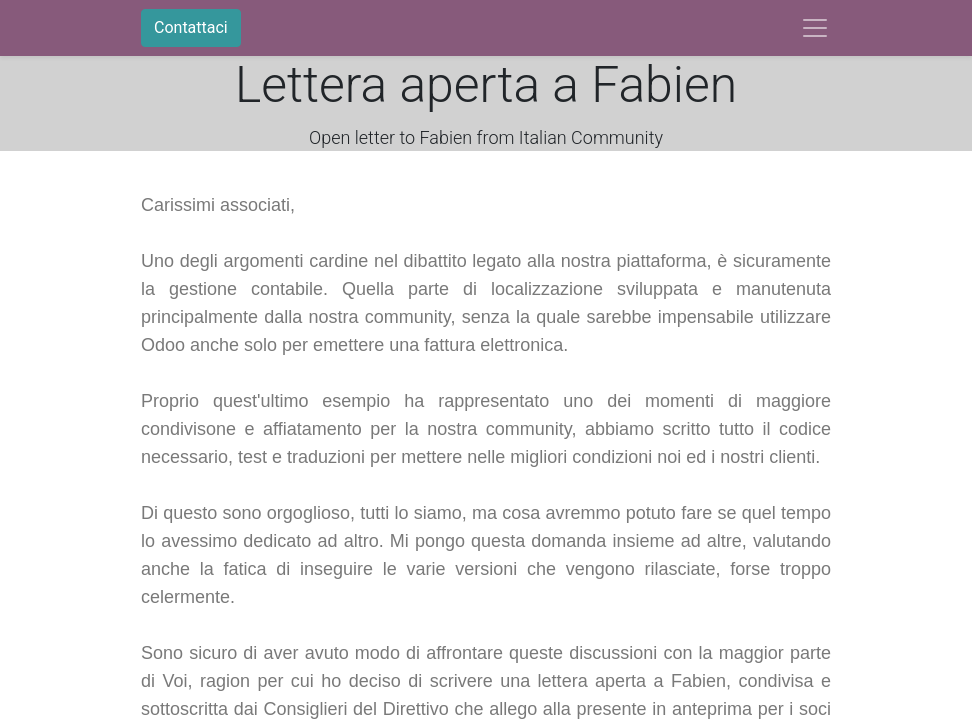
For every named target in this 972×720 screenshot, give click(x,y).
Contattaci (191, 27)
